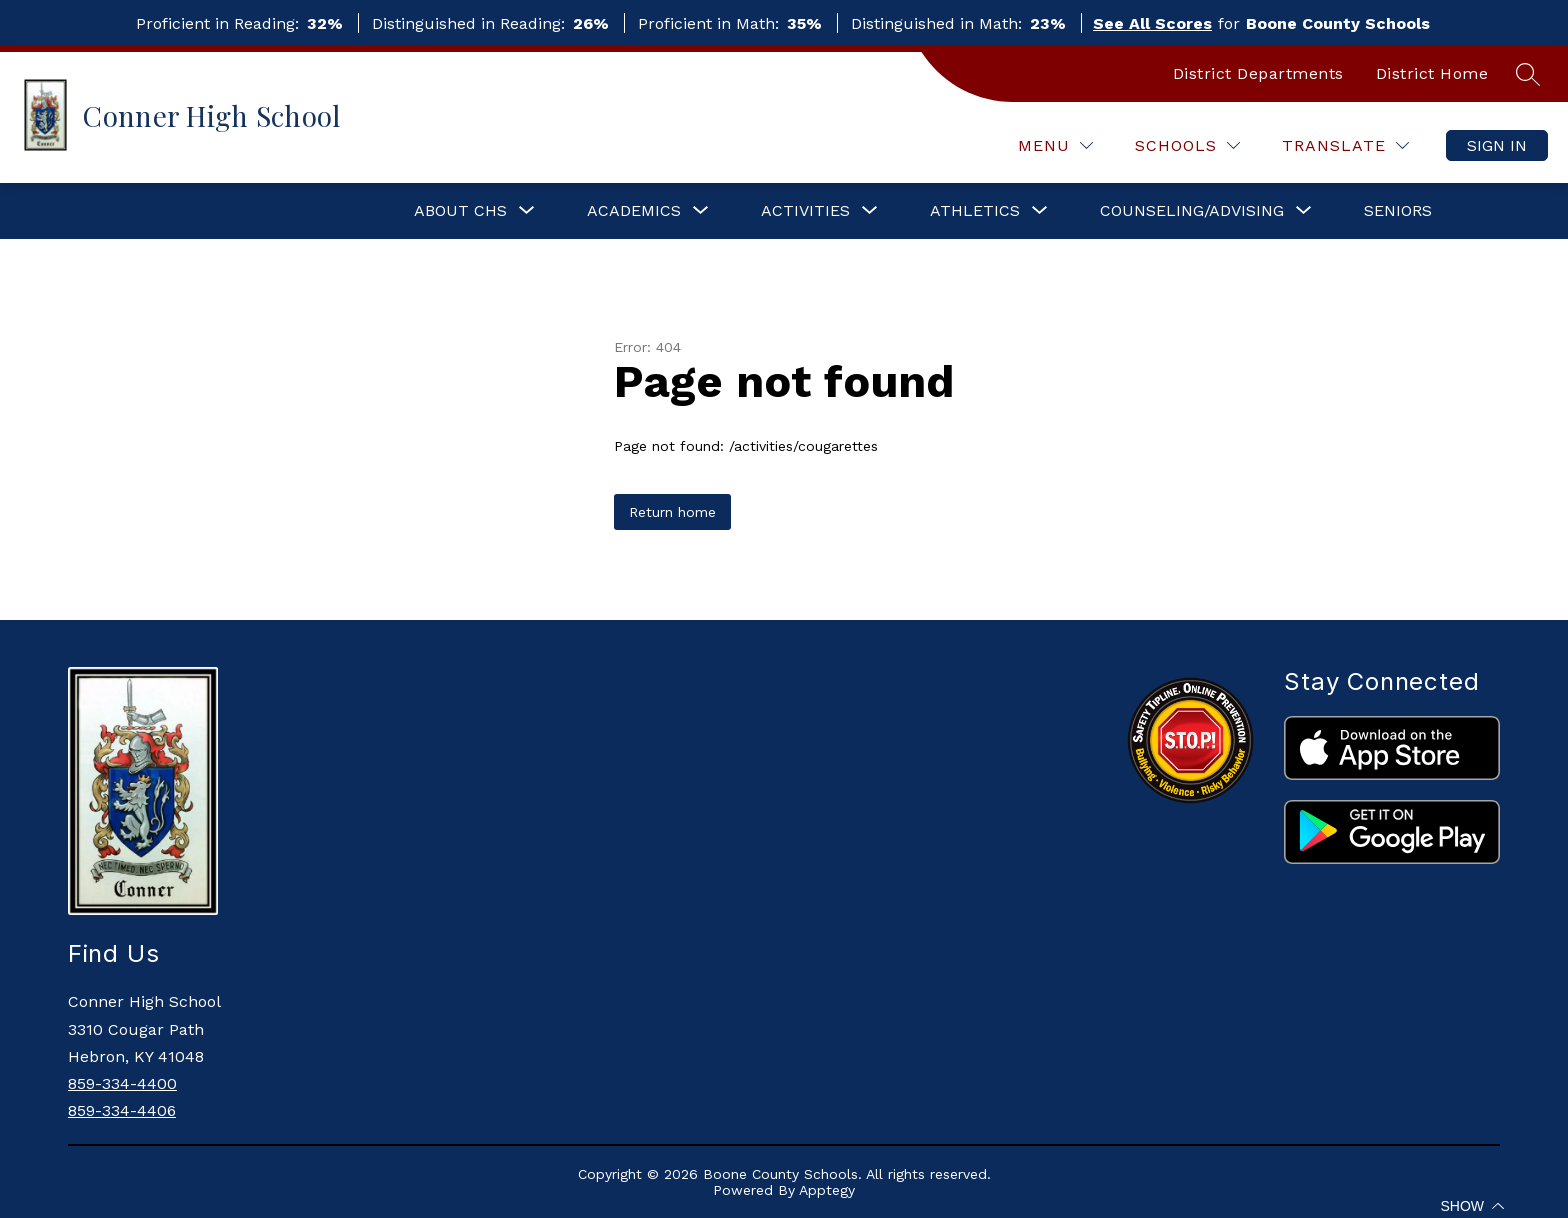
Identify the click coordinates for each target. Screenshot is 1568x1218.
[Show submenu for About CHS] (460, 211)
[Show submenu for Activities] (805, 211)
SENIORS (1398, 210)
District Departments (1258, 73)
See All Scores (1152, 23)
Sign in (1497, 145)
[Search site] (1528, 74)
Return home (672, 512)
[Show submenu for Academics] (634, 211)
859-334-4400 (122, 1083)
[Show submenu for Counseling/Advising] (1192, 211)
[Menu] (1055, 145)
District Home (1432, 73)
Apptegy (827, 1190)
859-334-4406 (122, 1110)
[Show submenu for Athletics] (975, 211)
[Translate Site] (1345, 145)
